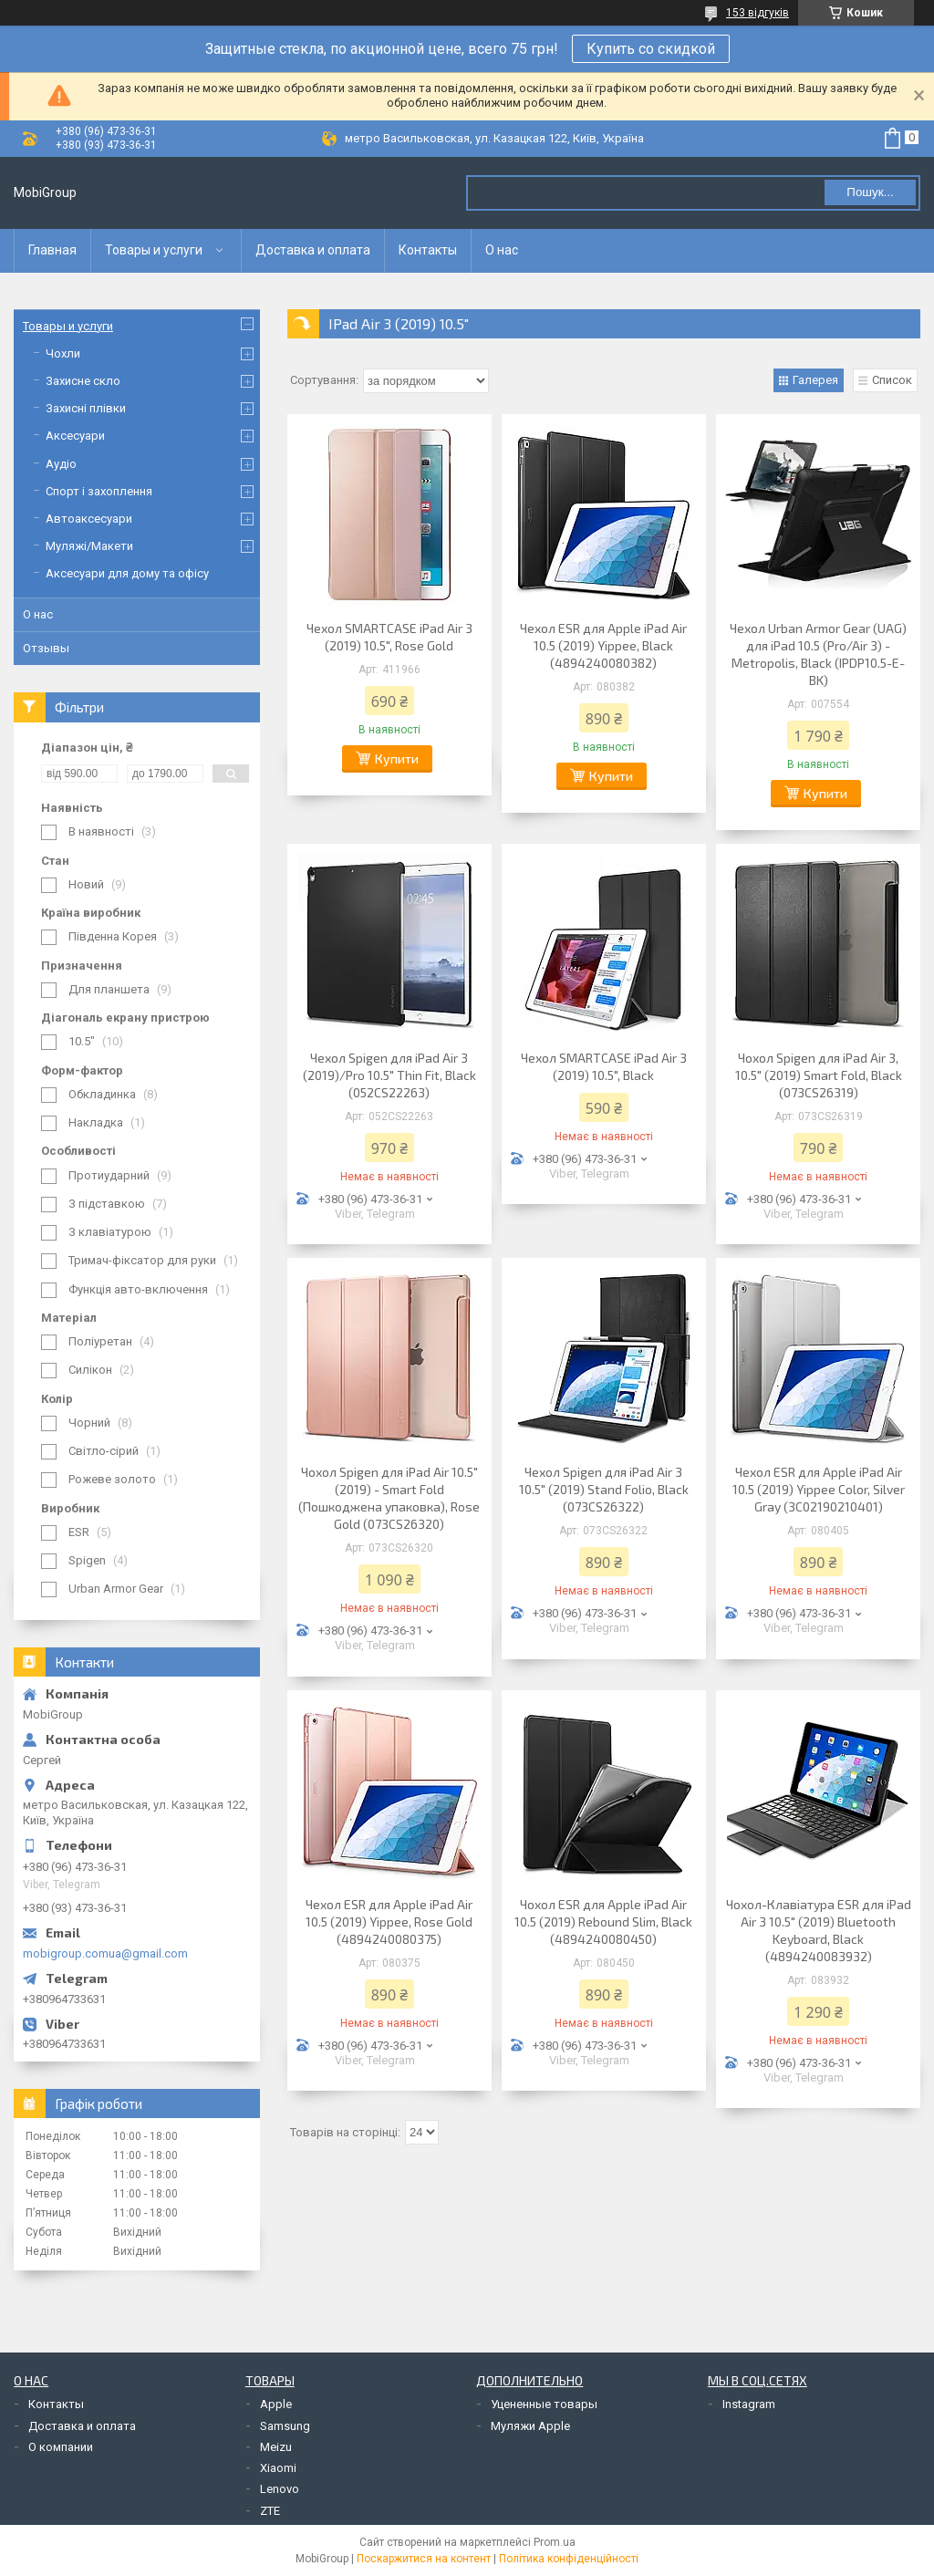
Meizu (276, 2447)
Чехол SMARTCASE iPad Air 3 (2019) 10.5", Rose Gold (389, 636)
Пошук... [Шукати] (869, 192)
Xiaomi (278, 2468)
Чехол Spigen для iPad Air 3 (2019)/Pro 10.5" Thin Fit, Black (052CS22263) (389, 1075)
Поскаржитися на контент (424, 2558)
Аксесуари (75, 435)
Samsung (285, 2426)
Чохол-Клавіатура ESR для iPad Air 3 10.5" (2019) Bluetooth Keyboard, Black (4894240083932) (818, 1930)
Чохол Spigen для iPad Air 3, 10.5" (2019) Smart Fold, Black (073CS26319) (818, 1075)
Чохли (63, 353)
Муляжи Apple (530, 2426)
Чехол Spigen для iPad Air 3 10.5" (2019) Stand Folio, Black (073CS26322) (604, 1489)
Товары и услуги (153, 250)
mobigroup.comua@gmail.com (105, 1953)
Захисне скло (83, 381)
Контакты (428, 250)
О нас (501, 250)
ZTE (270, 2511)
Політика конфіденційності (568, 2558)
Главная (52, 250)
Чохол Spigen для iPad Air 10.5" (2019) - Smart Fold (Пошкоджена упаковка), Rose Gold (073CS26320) (389, 1498)
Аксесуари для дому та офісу (127, 573)
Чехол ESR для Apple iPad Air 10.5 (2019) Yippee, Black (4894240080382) (603, 645)
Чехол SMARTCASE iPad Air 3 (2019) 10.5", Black (604, 1066)
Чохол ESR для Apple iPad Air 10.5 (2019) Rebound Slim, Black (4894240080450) (603, 1921)
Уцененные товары (544, 2404)
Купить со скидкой (650, 48)
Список (892, 380)
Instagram (748, 2404)
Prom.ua (555, 2542)
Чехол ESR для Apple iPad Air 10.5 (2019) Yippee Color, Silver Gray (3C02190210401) (818, 1489)
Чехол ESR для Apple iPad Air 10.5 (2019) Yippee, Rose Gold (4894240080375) (389, 1921)
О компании (60, 2447)
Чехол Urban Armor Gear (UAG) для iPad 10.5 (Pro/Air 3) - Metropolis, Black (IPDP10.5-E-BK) (818, 654)
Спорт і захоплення (99, 491)
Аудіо (61, 464)
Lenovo (279, 2489)
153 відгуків (757, 12)
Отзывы (46, 648)
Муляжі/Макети (89, 546)
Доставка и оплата (312, 250)
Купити (397, 758)
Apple (276, 2404)
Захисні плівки (86, 408)
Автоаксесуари (89, 518)
